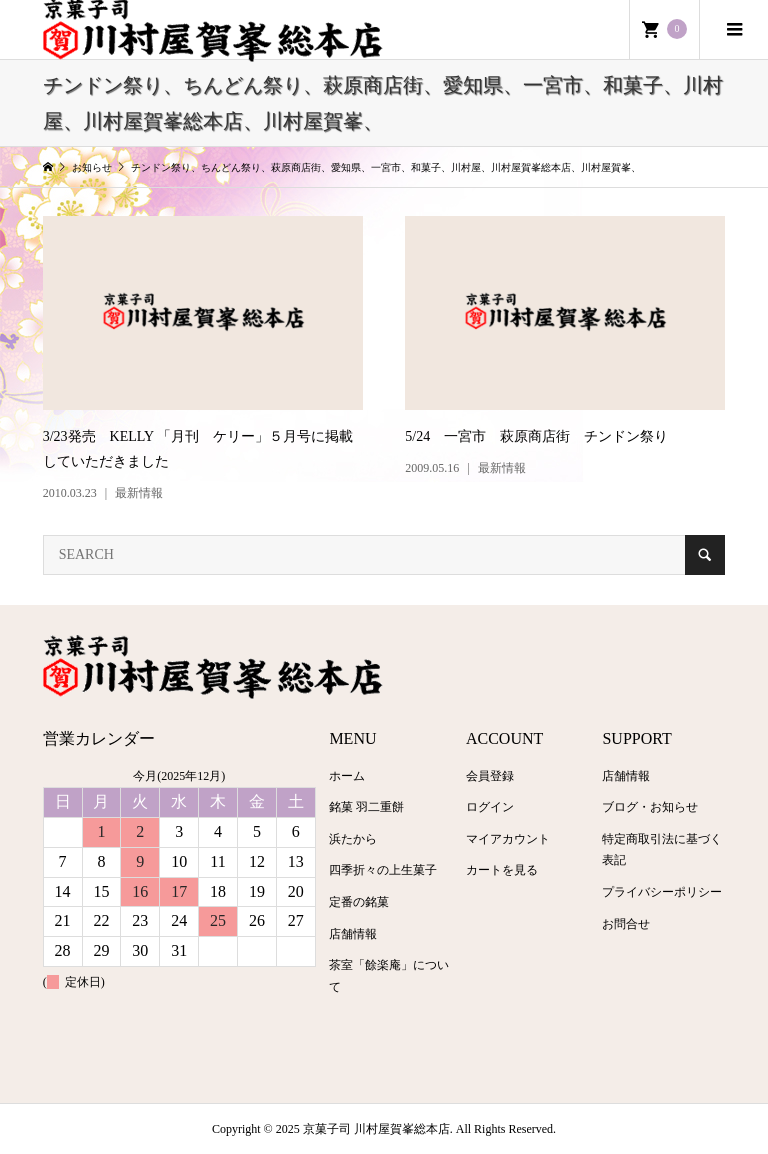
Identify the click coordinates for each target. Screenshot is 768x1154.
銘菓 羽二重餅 (366, 807)
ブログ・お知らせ (650, 807)
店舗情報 (353, 934)
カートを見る (502, 870)
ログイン (490, 807)
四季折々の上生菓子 (383, 870)
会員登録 (490, 776)
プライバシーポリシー (662, 892)
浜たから (353, 839)
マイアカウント (508, 839)
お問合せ (626, 924)
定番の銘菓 (359, 902)
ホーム (347, 776)
